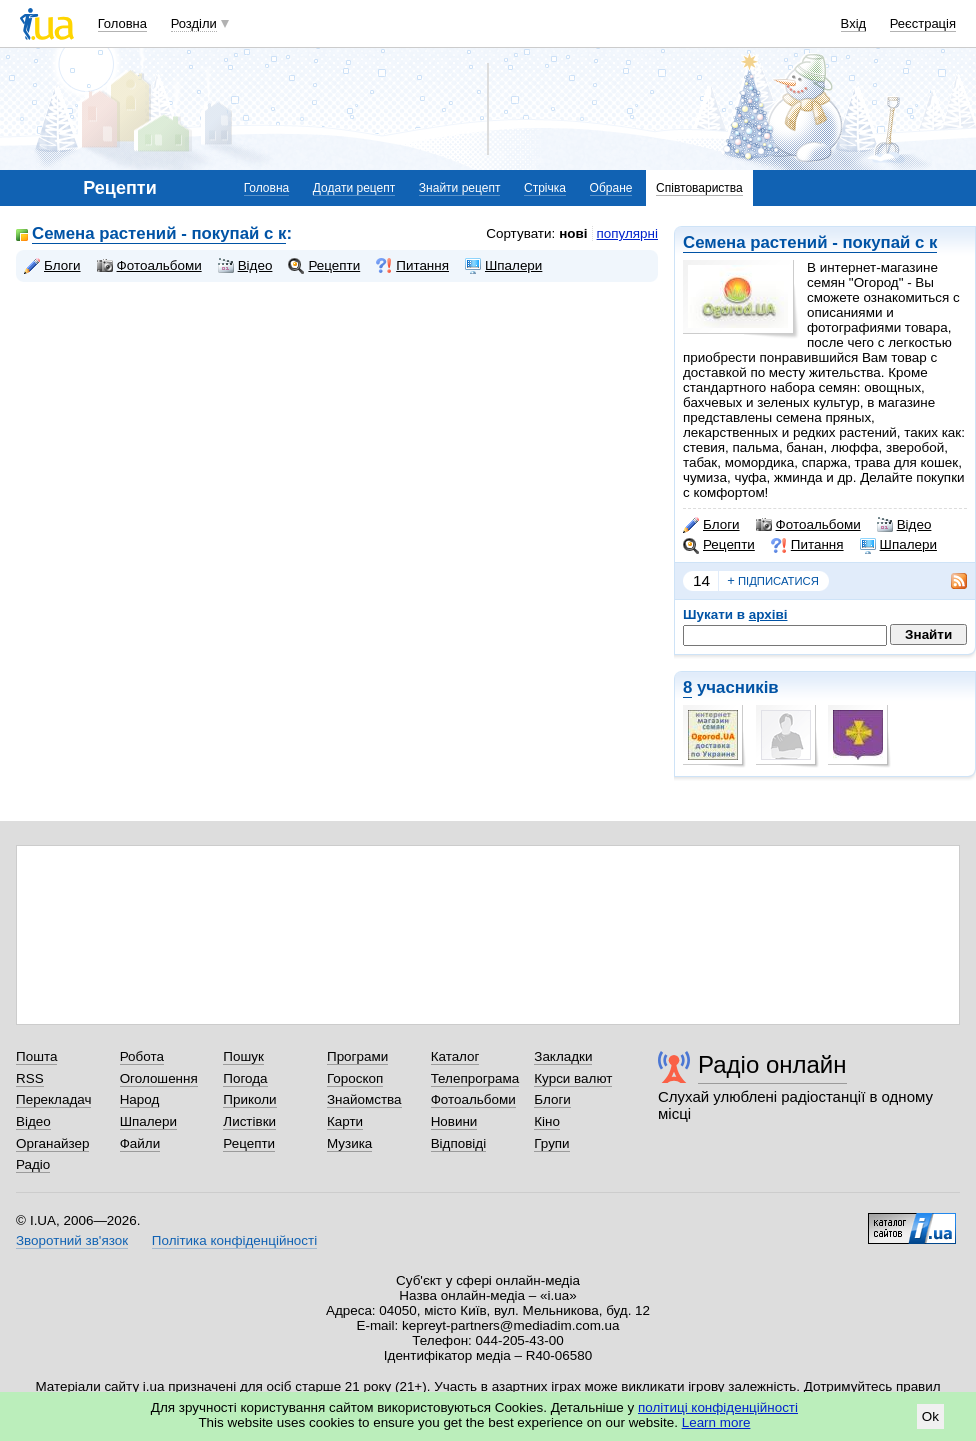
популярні (627, 233)
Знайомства (364, 1099)
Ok (930, 1416)
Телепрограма (475, 1078)
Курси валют (573, 1078)
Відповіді (459, 1143)
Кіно (547, 1121)
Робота (142, 1056)
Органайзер (52, 1143)
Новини (454, 1121)
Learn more (716, 1422)
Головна (122, 23)
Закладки (563, 1056)
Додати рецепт (354, 188)
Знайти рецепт (460, 188)
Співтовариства (699, 188)
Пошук (243, 1056)
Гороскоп (355, 1078)
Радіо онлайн (772, 1064)
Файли (140, 1143)
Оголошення (159, 1078)
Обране (611, 188)
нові (573, 233)
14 (701, 580)
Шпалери (898, 545)
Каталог (455, 1056)
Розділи (194, 23)
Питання (807, 545)
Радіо (33, 1164)
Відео (904, 525)
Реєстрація (923, 23)
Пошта (36, 1056)
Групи (551, 1143)
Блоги (711, 525)
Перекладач (53, 1099)
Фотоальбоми (808, 525)
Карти (345, 1121)
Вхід (854, 23)
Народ (140, 1099)
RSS (30, 1078)
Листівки (249, 1121)
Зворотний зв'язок (72, 1240)
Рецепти (719, 545)
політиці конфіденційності (718, 1407)
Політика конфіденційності (234, 1240)
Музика (349, 1143)
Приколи (249, 1099)
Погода (245, 1078)
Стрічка (545, 188)
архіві (768, 614)
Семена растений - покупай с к (810, 242)
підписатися (773, 581)
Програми (357, 1056)
